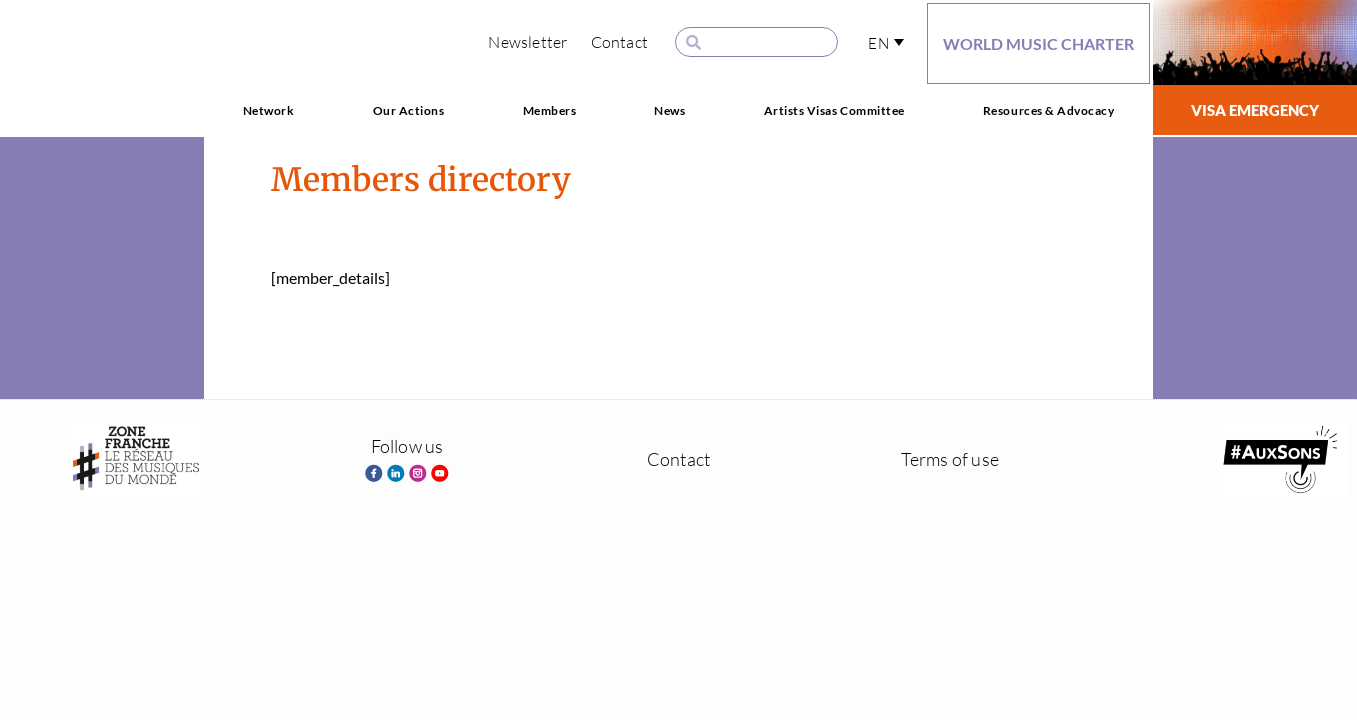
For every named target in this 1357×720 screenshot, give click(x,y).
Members (550, 110)
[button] (886, 42)
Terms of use (950, 459)
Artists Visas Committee (834, 110)
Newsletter (527, 42)
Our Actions (409, 110)
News (669, 110)
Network (269, 110)
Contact (619, 42)
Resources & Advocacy (1048, 110)
